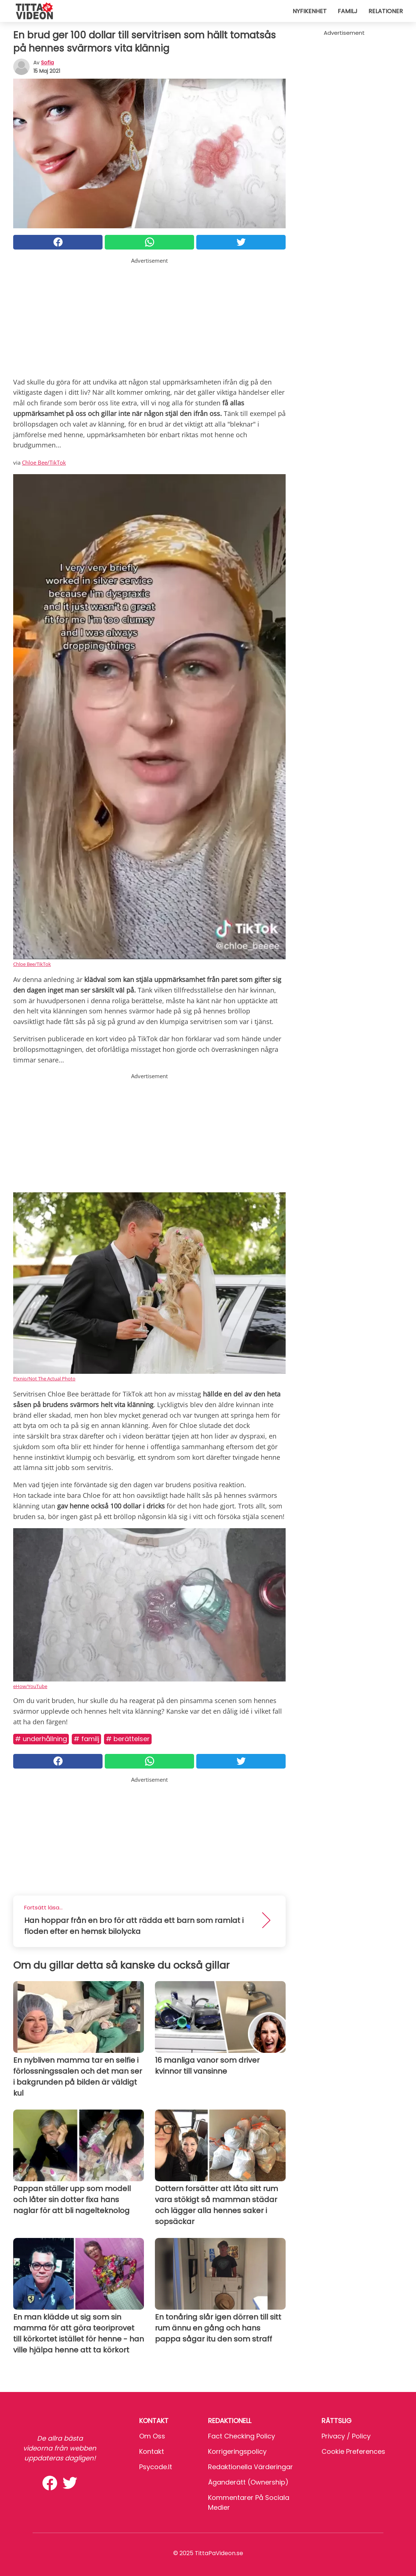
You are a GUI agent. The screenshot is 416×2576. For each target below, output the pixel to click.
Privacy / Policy (346, 2436)
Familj (347, 11)
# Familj (86, 1738)
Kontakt (151, 2451)
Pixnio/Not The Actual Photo (44, 1378)
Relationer (385, 11)
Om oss (152, 2436)
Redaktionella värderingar (250, 2466)
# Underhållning (41, 1738)
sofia (47, 62)
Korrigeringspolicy (237, 2451)
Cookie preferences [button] (353, 2451)
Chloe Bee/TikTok (44, 462)
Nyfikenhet (310, 11)
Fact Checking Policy (241, 2436)
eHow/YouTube (30, 1686)
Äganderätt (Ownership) (248, 2482)
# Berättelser (128, 1738)
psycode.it (155, 2466)
